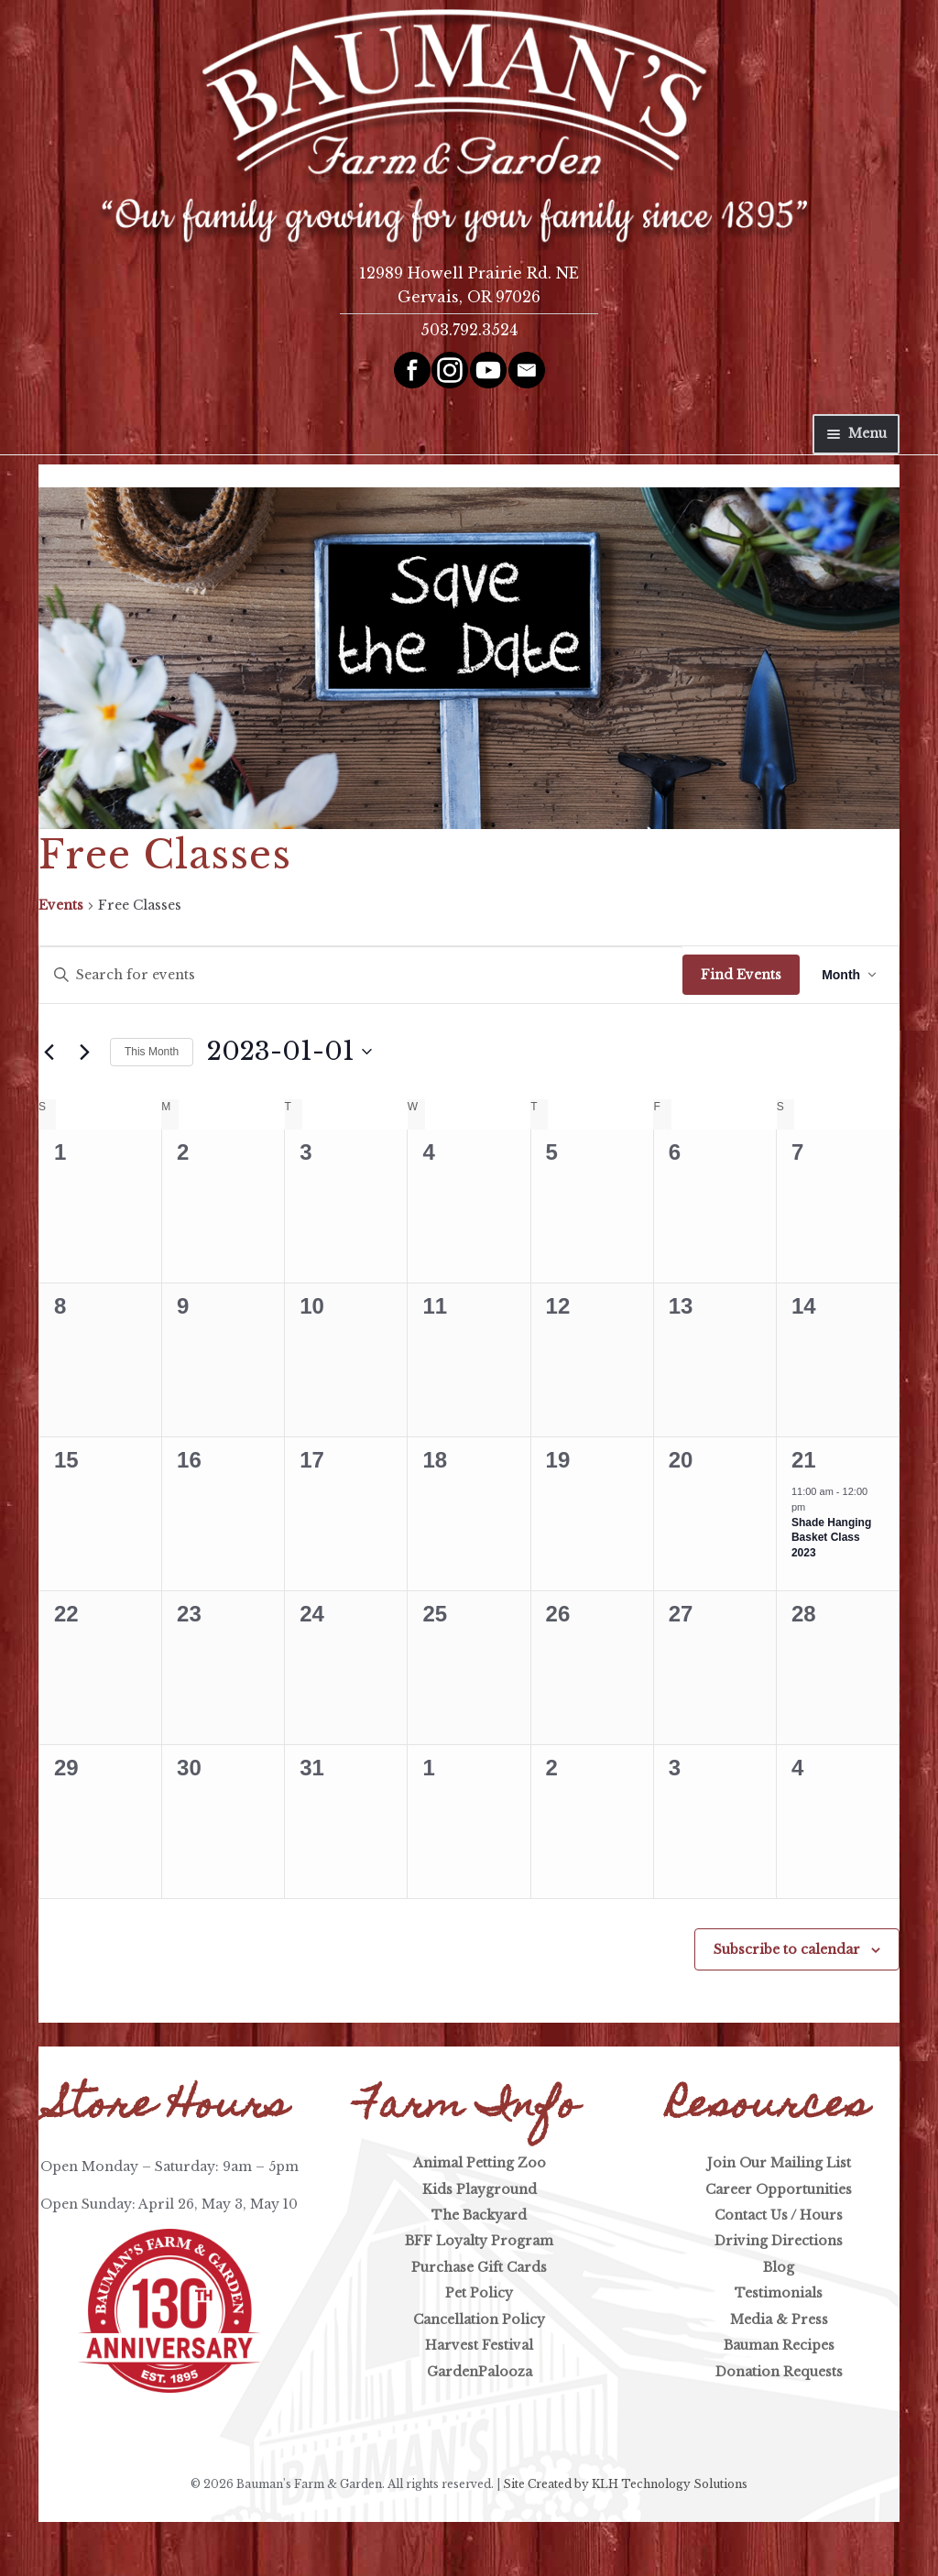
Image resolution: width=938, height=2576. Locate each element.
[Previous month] (49, 1052)
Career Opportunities (778, 2189)
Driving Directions (778, 2240)
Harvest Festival (479, 2345)
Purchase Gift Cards (479, 2267)
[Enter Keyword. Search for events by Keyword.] (360, 975)
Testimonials (779, 2293)
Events (60, 905)
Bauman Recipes (779, 2345)
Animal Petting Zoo (479, 2163)
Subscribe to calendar (787, 1949)
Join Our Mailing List (779, 2163)
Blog (778, 2267)
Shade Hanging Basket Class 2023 (831, 1537)
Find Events (741, 974)
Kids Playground (479, 2189)
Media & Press (779, 2319)
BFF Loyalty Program (479, 2240)
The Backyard (479, 2215)
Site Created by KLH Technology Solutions (625, 2484)
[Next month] (85, 1052)
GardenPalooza (479, 2371)
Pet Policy (479, 2293)
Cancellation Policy (479, 2319)
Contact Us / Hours (778, 2215)
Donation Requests (779, 2371)
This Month (152, 1051)
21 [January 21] (803, 1459)
